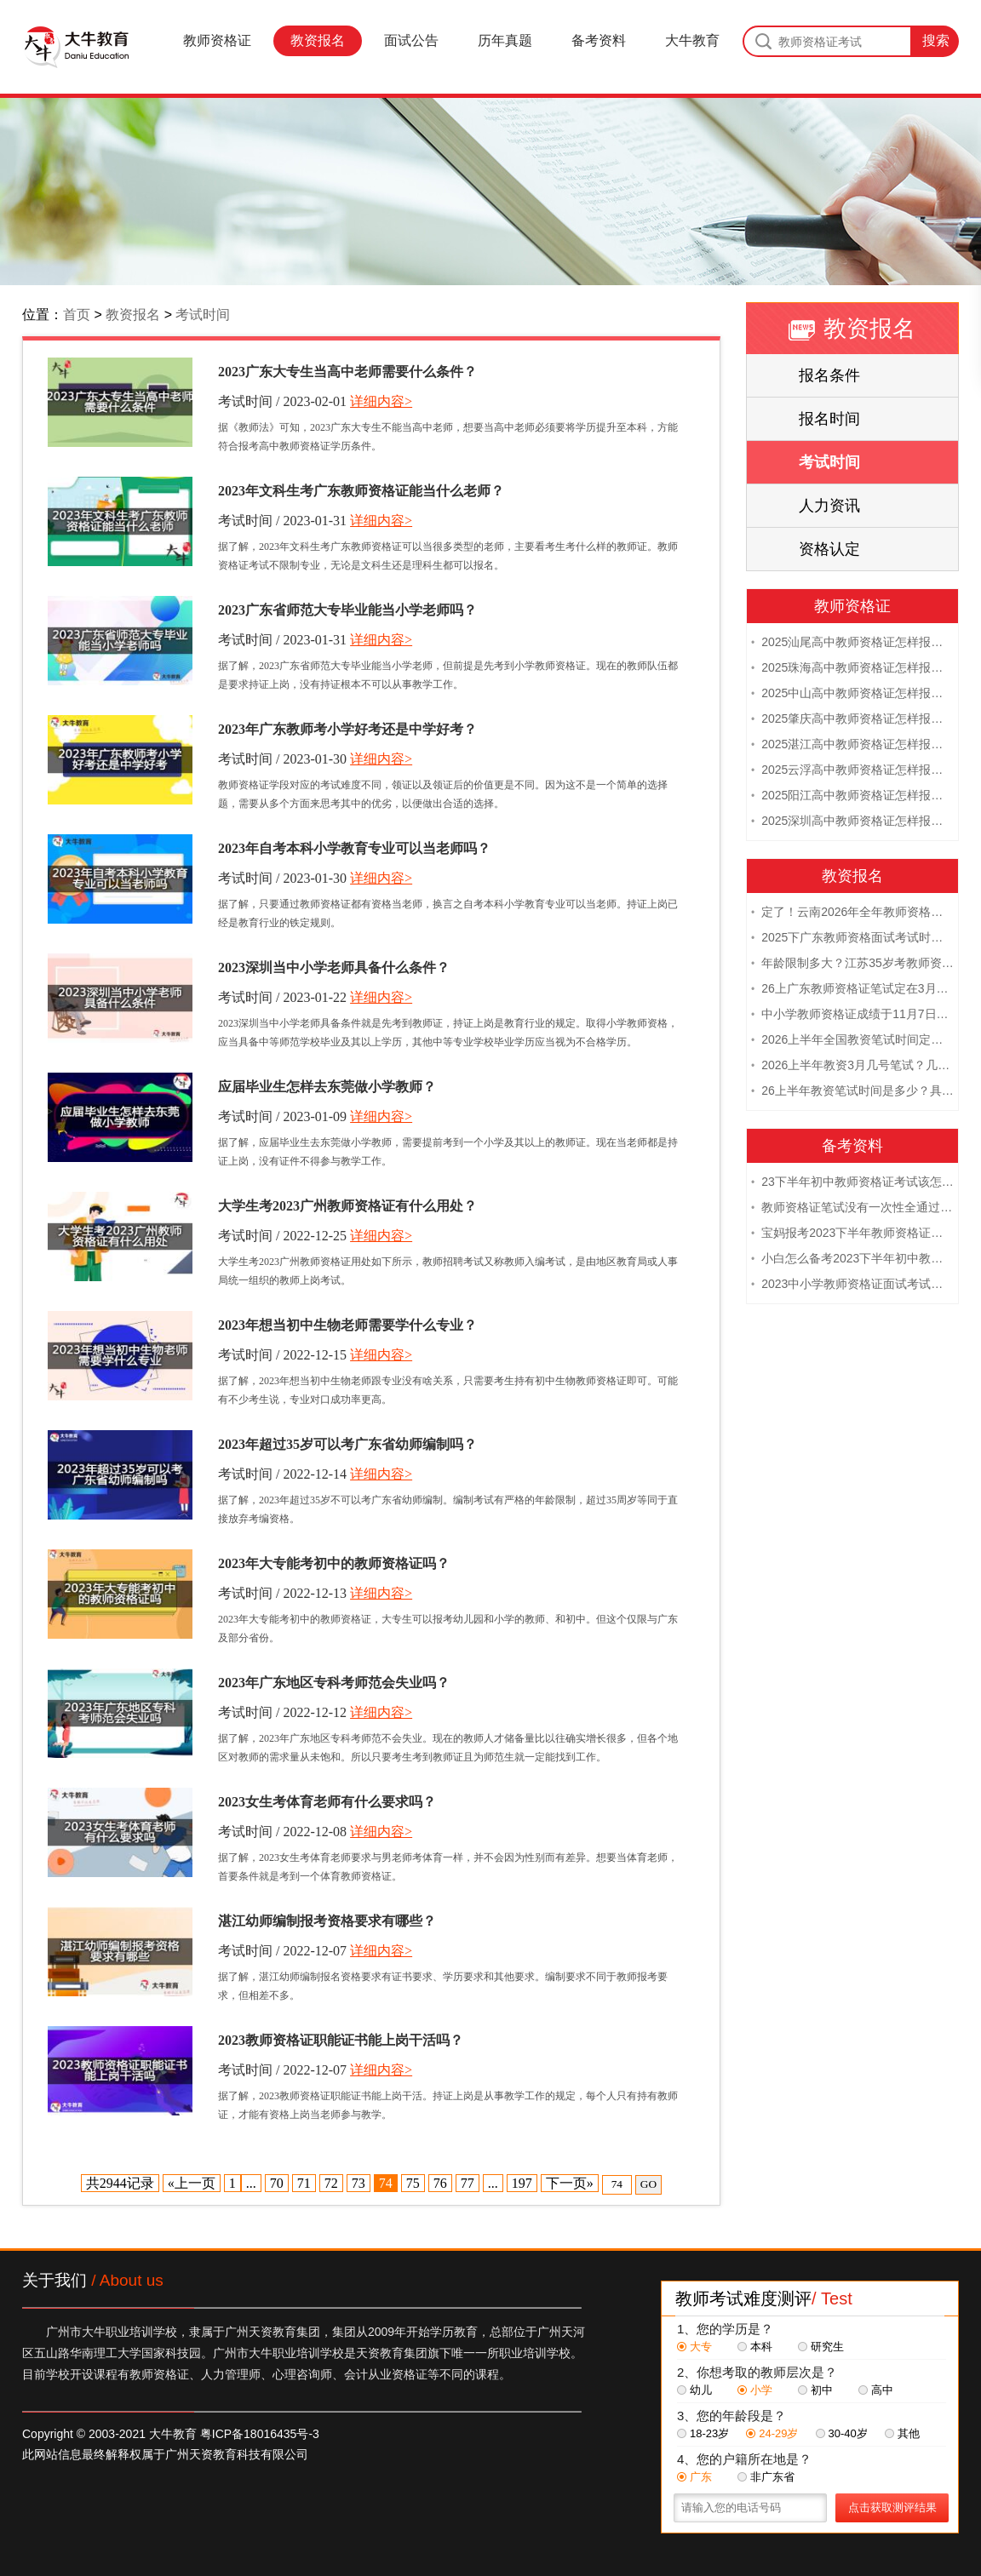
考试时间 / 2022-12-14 (282, 1474)
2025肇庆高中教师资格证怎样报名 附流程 (852, 720)
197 (522, 2183)
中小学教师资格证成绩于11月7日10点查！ (852, 1015)
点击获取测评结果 (892, 2507)
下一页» (570, 2183)
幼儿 (694, 2390)
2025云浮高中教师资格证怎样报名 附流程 (852, 771)
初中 (815, 2390)
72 (331, 2183)
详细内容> (381, 401)
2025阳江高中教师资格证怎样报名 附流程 (852, 797)
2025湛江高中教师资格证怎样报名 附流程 (852, 746)
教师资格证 (217, 40)
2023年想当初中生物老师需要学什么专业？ (347, 1325)
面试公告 (411, 40)
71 (304, 2183)
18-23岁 (703, 2433)
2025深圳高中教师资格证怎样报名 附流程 (852, 822)
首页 (76, 314)
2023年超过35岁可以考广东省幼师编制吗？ (347, 1444)
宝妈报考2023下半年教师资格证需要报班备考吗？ (852, 1234)
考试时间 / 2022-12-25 (282, 1235)
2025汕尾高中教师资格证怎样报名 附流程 (852, 643)
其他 (902, 2433)
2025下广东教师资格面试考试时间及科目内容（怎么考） (852, 939)
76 (440, 2183)
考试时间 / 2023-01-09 (282, 1116)
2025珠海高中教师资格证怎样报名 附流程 (852, 669)
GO (648, 2184)
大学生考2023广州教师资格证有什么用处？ (347, 1206)
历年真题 (505, 40)
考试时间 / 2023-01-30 (282, 759)
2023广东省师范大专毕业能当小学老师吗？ (347, 610)
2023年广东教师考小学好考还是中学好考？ (347, 729)
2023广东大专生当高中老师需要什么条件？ (347, 371)
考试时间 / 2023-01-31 (282, 520)
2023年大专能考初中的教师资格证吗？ (334, 1563)
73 (358, 2183)
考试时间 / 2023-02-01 (282, 401)
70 (277, 2183)
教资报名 (317, 40)
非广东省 (766, 2476)
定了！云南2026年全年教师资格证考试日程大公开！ (852, 913)
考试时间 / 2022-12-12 (282, 1712)
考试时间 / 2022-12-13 (282, 1593)
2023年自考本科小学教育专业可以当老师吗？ (354, 848)
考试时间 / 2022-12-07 (282, 1950)
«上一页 (191, 2183)
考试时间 (202, 314)
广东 (694, 2476)
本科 (754, 2346)
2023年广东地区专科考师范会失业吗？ (334, 1682)
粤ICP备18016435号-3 (259, 2434)
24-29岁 (772, 2433)
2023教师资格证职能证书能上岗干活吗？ (340, 2040)
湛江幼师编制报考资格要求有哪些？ (327, 1921)
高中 (875, 2390)
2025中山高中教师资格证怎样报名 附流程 (852, 694)
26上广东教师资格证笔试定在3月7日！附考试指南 (852, 990)
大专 (694, 2346)
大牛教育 (692, 40)
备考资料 (598, 40)
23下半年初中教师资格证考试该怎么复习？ (852, 1183)
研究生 (821, 2346)
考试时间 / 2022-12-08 (282, 1831)
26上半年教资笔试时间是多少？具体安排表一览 (852, 1092)
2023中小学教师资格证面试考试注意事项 (852, 1285)
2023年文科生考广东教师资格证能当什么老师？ (361, 491)
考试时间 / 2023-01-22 (282, 997)
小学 (754, 2390)
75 (413, 2183)
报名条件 (829, 375)
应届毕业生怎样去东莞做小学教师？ (327, 1086)
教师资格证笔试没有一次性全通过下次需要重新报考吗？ (852, 1209)
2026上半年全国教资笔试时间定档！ (852, 1041)
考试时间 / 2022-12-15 (282, 1355)
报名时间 (829, 418)
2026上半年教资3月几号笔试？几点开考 (852, 1066)
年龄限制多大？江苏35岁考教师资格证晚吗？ (852, 964)
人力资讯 (829, 505)
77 (467, 2183)
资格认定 (829, 549)
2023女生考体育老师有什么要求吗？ (327, 1802)
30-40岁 (842, 2433)
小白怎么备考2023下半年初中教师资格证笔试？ (852, 1260)
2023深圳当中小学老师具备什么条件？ (334, 967)
